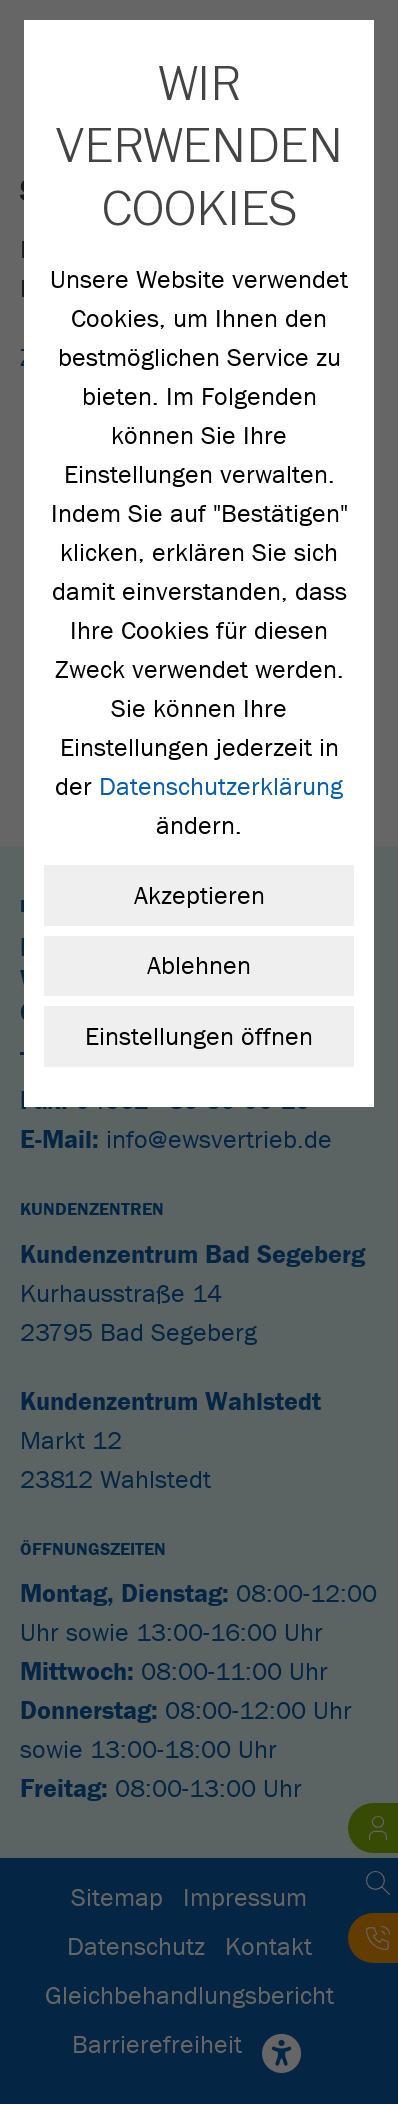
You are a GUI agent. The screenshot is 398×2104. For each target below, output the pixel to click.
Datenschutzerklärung (221, 786)
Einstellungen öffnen (199, 1036)
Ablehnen (199, 965)
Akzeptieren (199, 895)
